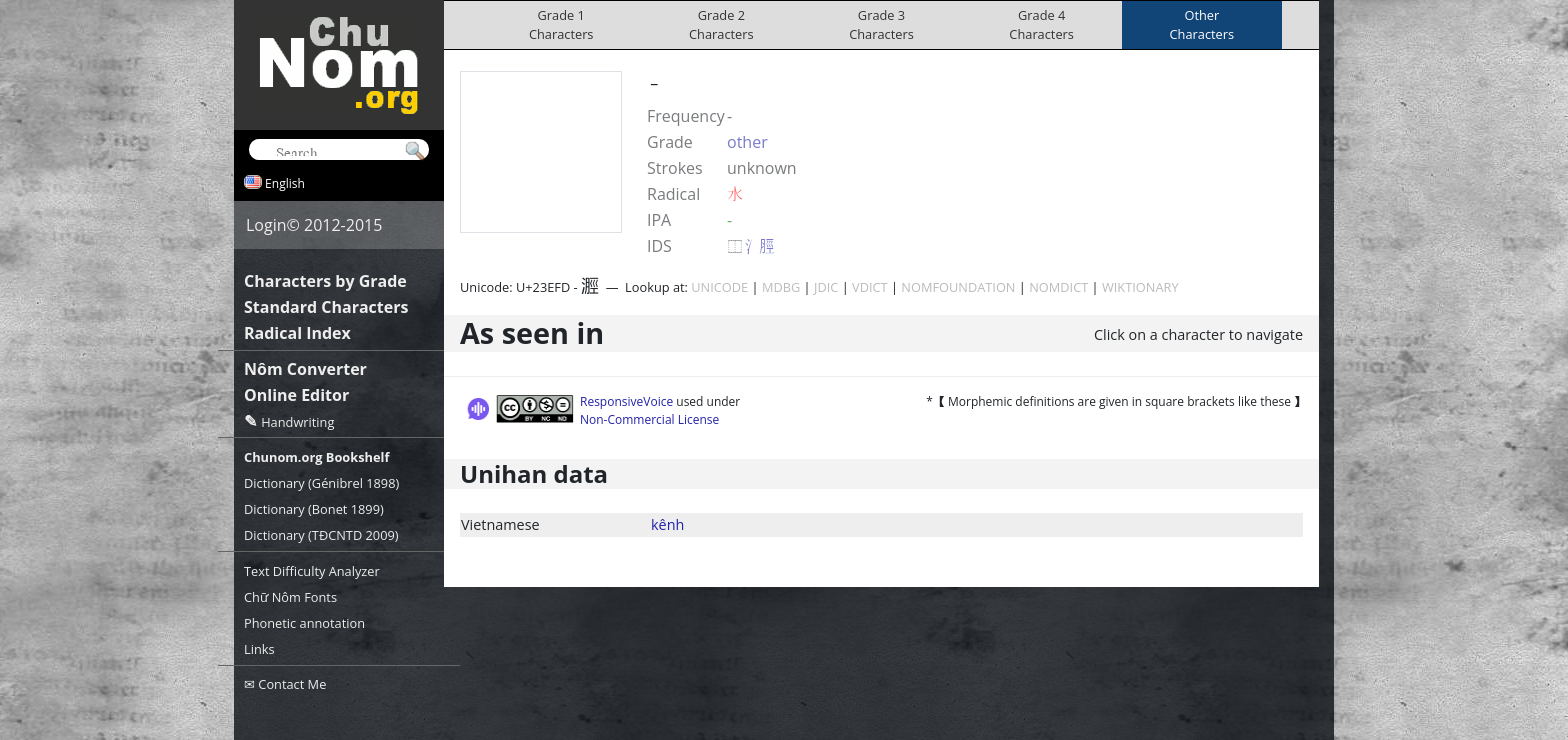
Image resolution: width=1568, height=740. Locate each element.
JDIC (826, 287)
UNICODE (719, 287)
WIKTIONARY (1140, 287)
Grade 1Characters (561, 24)
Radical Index (297, 333)
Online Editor (296, 395)
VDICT (870, 287)
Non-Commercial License (649, 419)
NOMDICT (1058, 287)
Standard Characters (326, 307)
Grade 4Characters (1041, 24)
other (747, 142)
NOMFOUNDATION (958, 287)
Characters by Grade (325, 281)
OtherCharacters (1202, 24)
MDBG (781, 287)
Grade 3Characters (881, 24)
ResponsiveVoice (626, 401)
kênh (667, 524)
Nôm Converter (305, 369)
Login (266, 225)
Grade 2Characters (721, 24)
